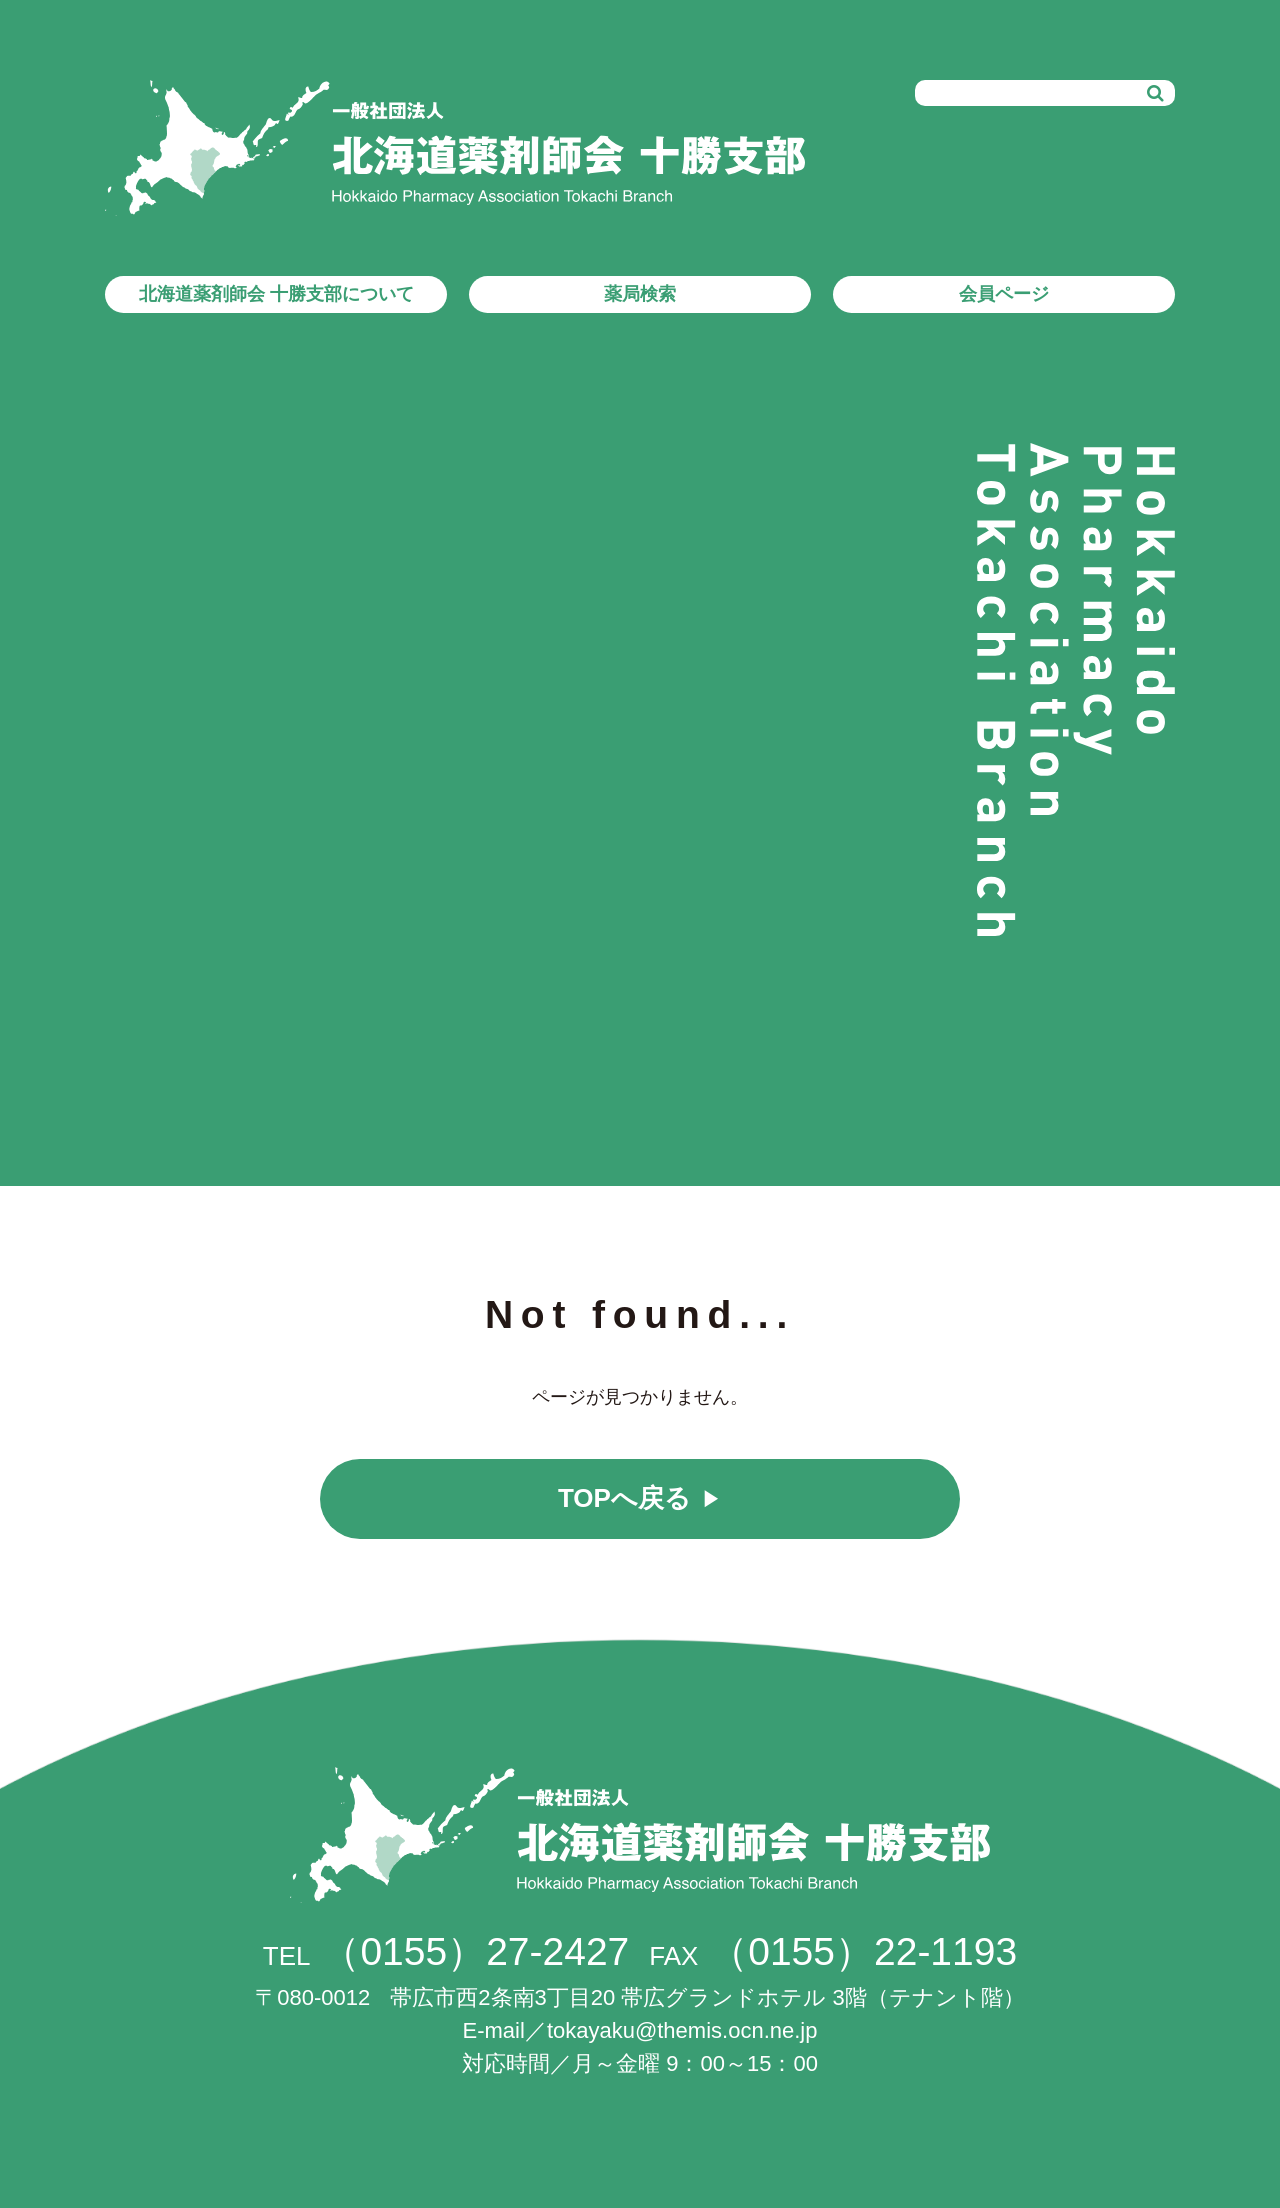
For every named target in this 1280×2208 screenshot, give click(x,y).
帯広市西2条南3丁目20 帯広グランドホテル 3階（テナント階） (639, 1997)
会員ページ (1004, 294)
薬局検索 (640, 294)
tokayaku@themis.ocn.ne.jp (682, 2030)
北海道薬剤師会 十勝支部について (276, 294)
